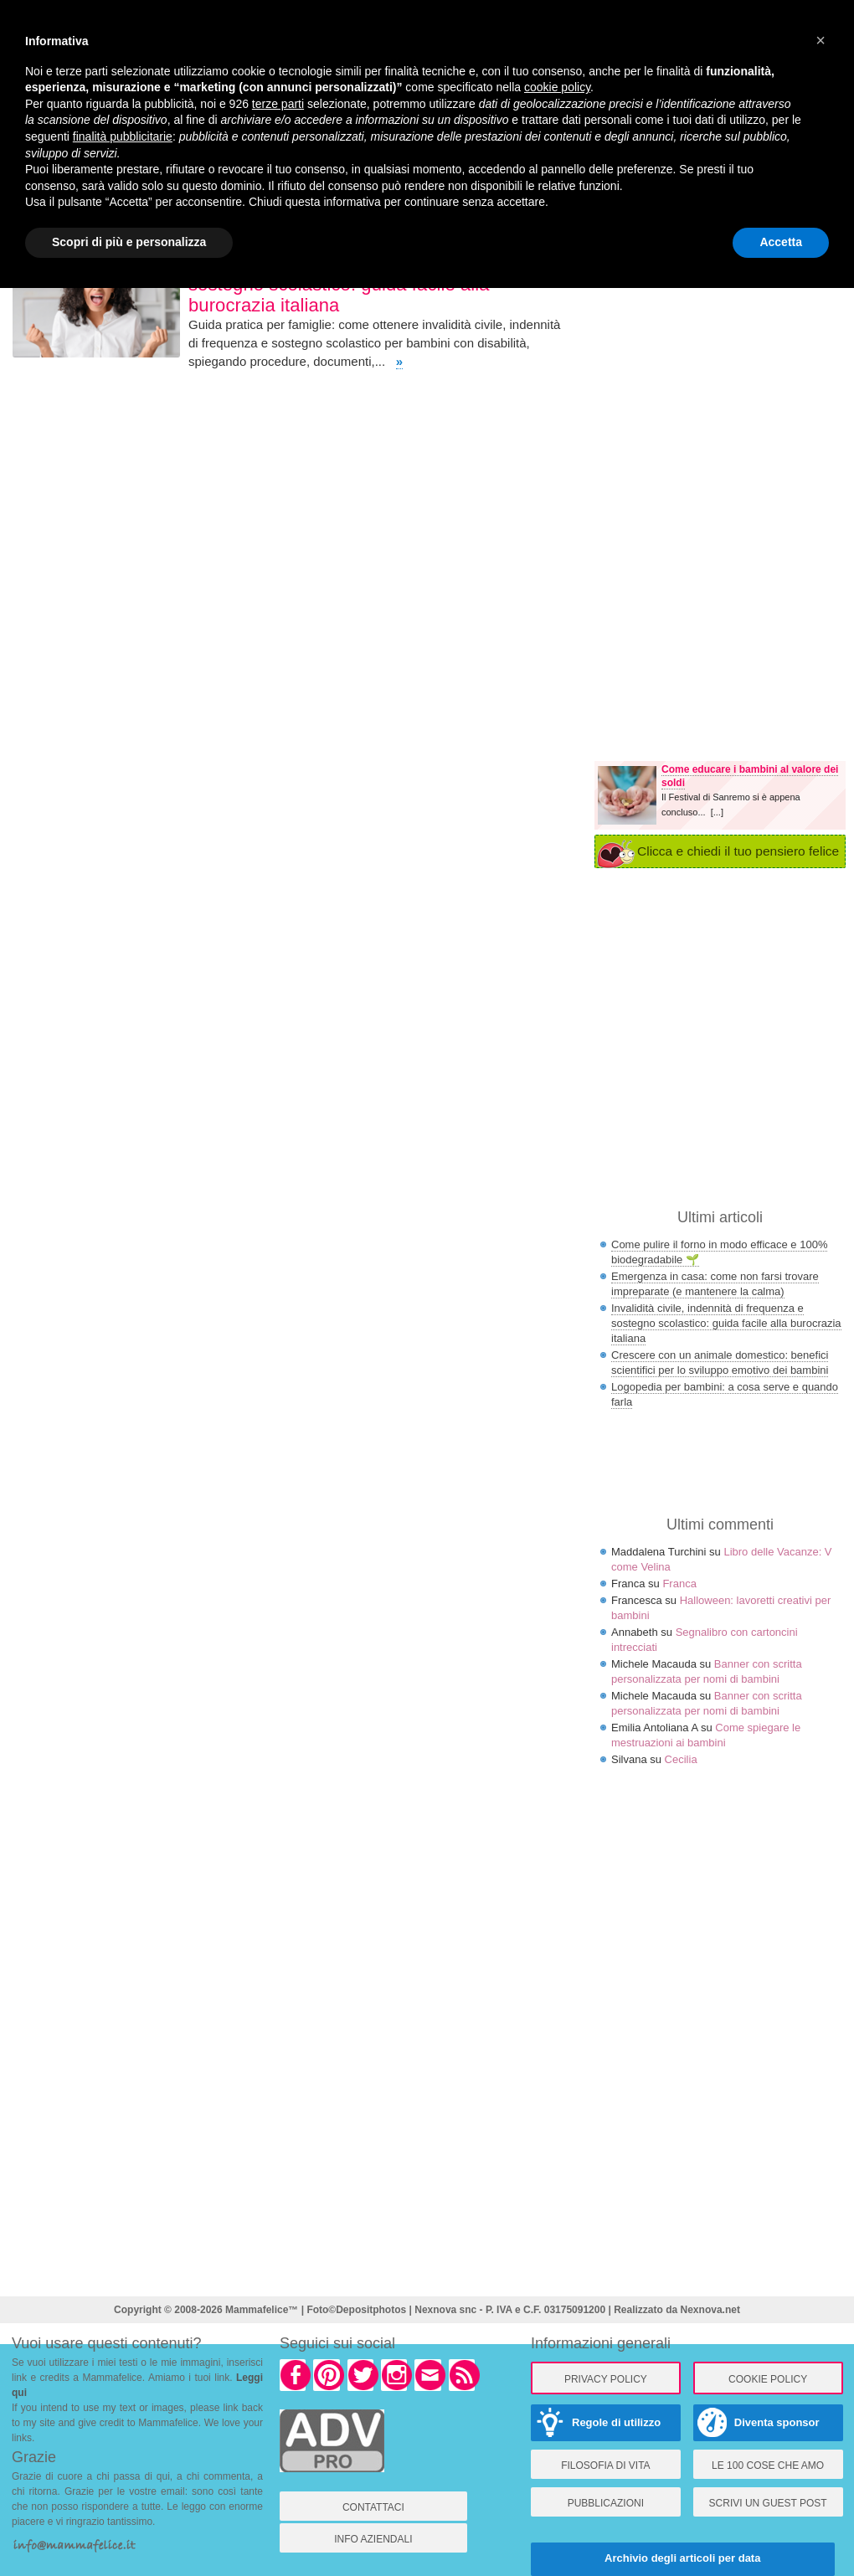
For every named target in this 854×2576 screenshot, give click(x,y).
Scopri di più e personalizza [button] (129, 242)
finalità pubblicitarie (122, 136)
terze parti (278, 104)
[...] (717, 812)
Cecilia (681, 1759)
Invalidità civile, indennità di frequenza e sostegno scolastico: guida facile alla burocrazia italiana (726, 1323)
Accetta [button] (780, 242)
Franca (679, 1583)
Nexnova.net (710, 2310)
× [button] (820, 40)
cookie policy (557, 87)
